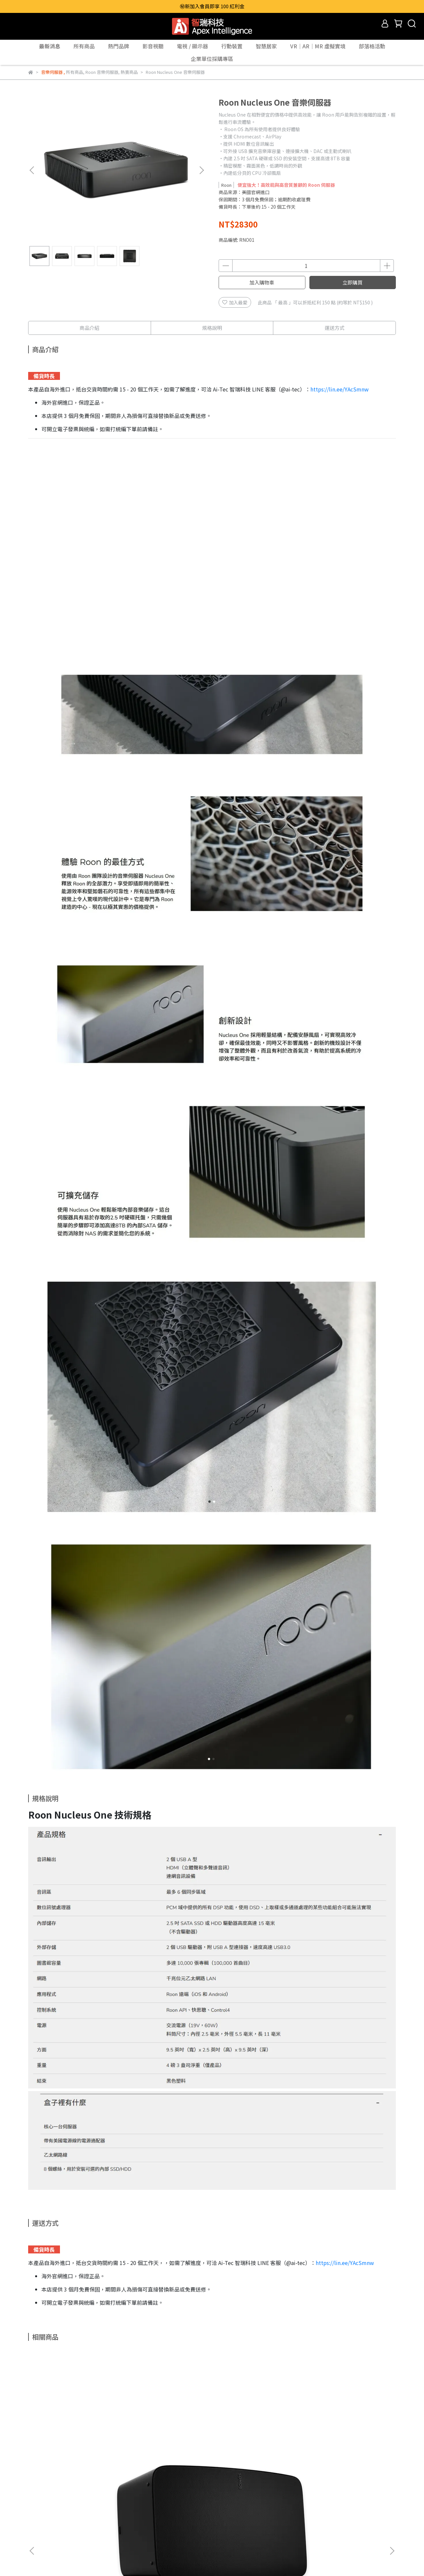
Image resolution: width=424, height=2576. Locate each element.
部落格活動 (372, 46)
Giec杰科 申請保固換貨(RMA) (179, 2505)
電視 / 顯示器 (192, 46)
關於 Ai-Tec (40, 2505)
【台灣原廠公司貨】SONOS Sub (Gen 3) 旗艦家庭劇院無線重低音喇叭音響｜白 (167, 2435)
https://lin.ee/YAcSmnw (339, 389)
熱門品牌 (118, 46)
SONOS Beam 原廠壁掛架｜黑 (257, 2432)
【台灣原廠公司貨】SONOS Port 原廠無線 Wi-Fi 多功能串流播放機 (346, 2435)
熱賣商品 (96, 2505)
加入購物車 (261, 282)
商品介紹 (89, 327)
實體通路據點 (127, 2505)
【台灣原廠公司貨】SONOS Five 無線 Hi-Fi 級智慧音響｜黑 (77, 2435)
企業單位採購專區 (212, 58)
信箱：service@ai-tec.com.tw (60, 2536)
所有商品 (84, 46)
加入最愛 (234, 302)
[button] (201, 170)
